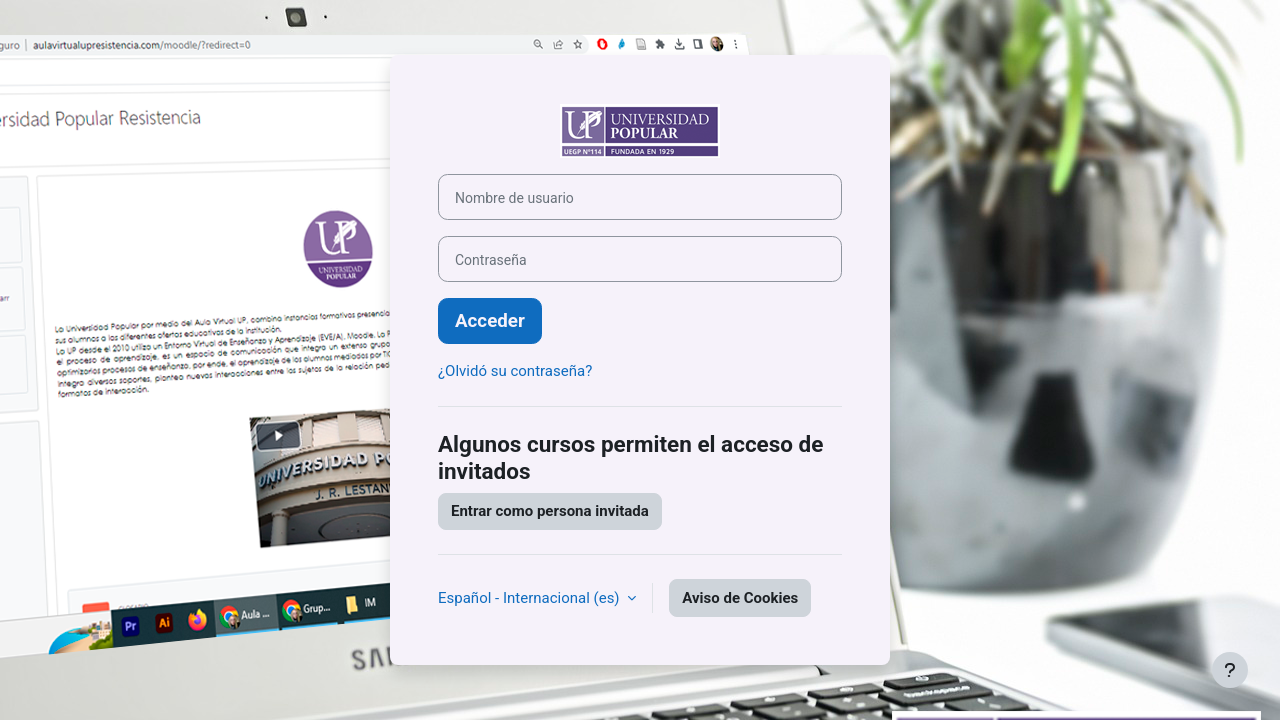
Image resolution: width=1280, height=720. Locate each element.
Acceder (490, 321)
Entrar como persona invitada (550, 511)
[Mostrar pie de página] (1230, 670)
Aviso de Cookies (740, 598)
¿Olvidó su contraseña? (515, 371)
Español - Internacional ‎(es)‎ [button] (530, 598)
